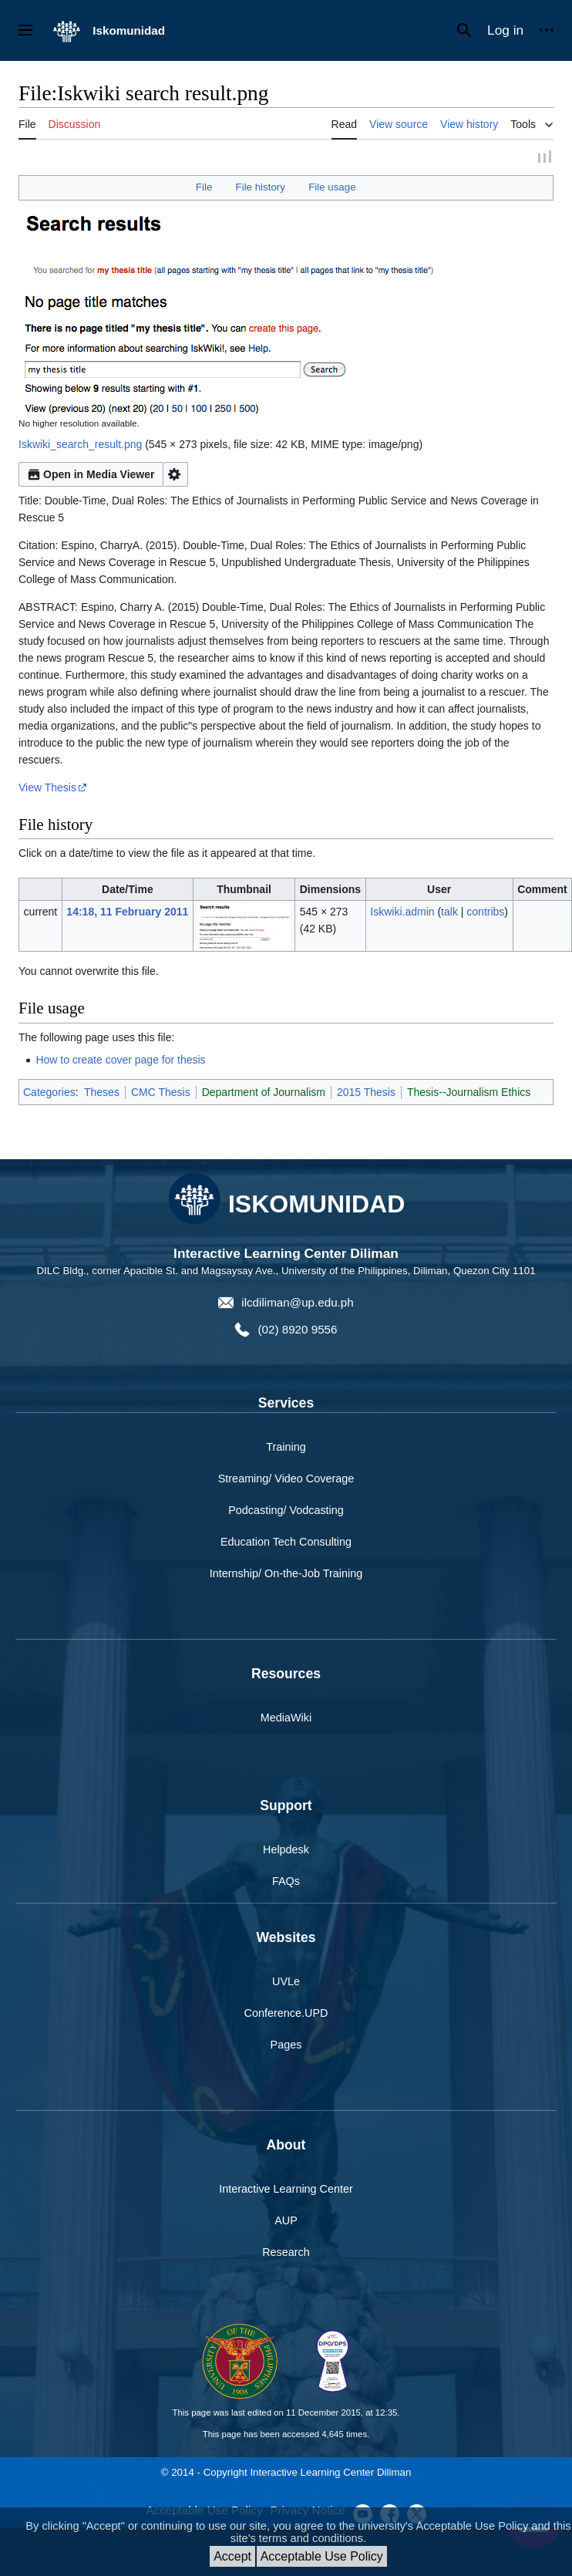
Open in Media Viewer (91, 476)
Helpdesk (286, 1852)
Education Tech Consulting (286, 1544)
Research (286, 2254)
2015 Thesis (366, 1093)
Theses (101, 1093)
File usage (331, 189)
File (204, 189)
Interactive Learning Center (286, 2190)
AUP (286, 2223)
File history (260, 189)
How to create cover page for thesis (120, 1061)
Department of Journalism (263, 1093)
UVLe (286, 1983)
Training (285, 1449)
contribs (485, 913)
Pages (286, 2047)
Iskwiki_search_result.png (80, 446)
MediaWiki (286, 1720)
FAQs (286, 1883)
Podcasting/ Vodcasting (286, 1512)
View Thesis (47, 790)
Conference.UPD (286, 2015)
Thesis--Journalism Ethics (468, 1093)
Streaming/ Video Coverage (286, 1481)
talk (449, 913)
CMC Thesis (160, 1093)
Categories (49, 1093)
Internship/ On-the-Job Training (286, 1576)
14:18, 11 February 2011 (127, 913)
